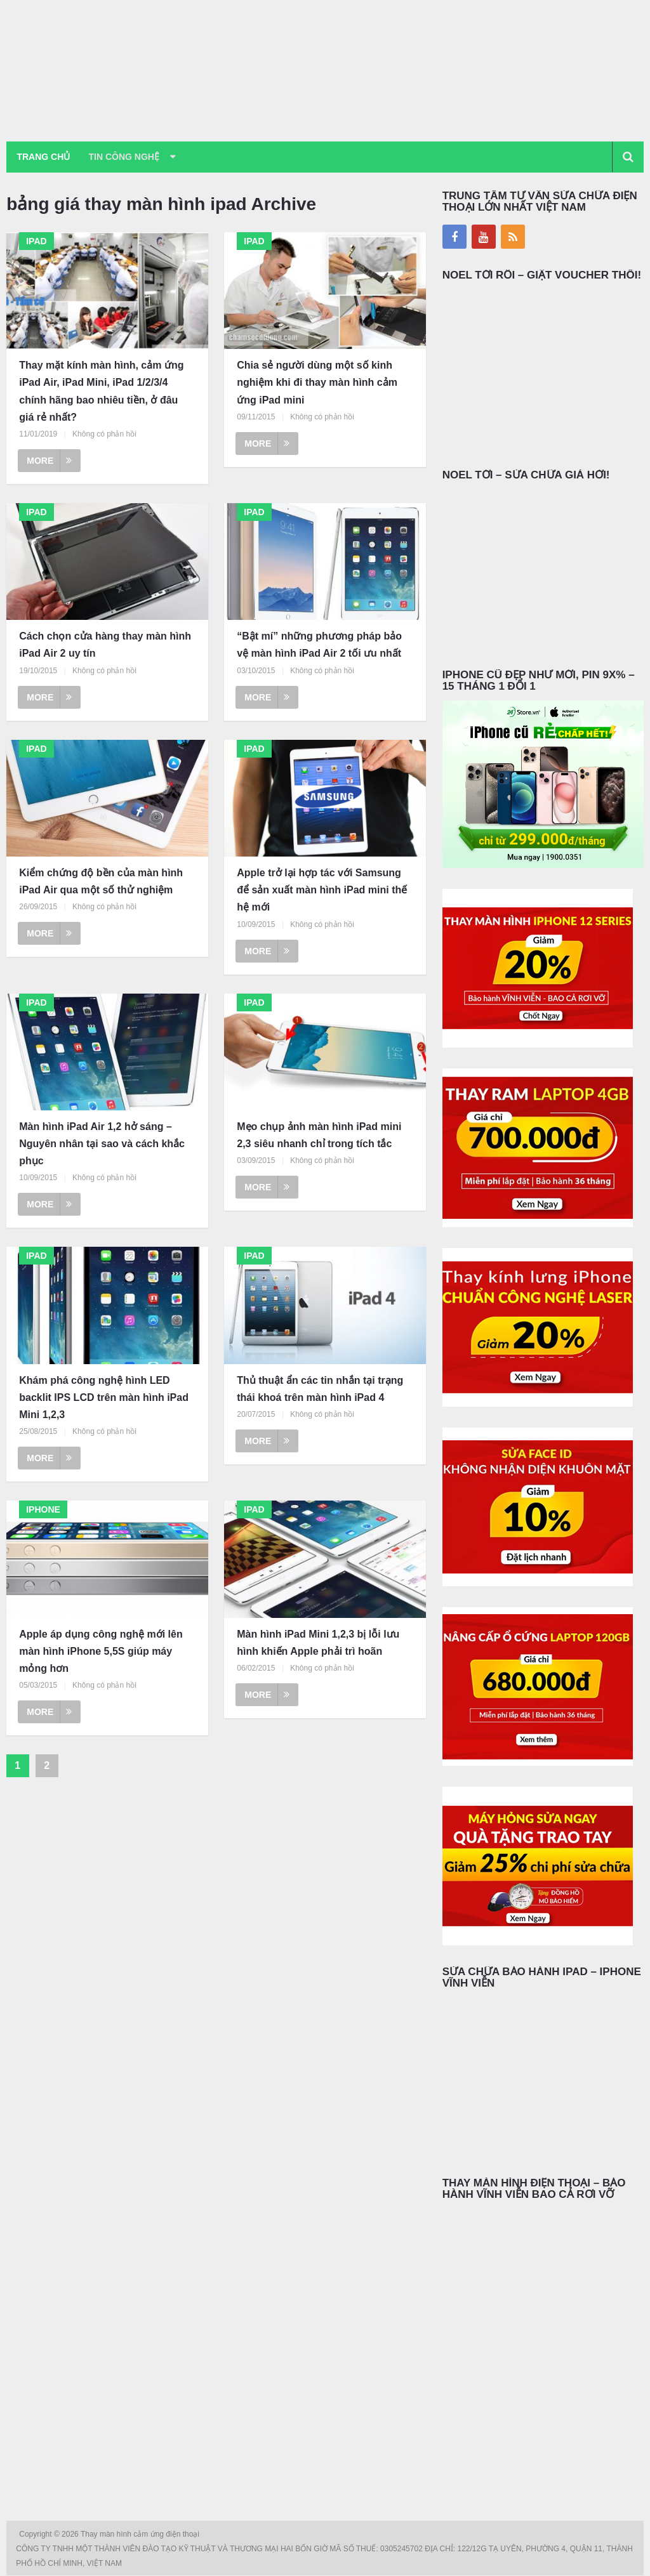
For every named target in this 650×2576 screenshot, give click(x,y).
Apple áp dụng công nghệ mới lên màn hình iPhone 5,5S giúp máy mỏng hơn (100, 1651)
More (49, 461)
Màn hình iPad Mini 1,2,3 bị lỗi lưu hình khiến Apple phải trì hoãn (318, 1643)
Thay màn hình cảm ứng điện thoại (141, 2534)
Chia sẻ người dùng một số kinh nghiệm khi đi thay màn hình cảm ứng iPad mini (317, 383)
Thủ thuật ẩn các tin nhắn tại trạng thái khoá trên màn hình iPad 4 (320, 1389)
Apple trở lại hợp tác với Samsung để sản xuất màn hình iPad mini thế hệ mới (322, 890)
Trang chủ (44, 157)
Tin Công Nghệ (129, 157)
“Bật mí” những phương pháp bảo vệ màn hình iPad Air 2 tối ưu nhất (319, 646)
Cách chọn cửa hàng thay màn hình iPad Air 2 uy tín (105, 646)
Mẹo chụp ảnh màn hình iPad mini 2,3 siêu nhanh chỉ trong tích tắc (319, 1136)
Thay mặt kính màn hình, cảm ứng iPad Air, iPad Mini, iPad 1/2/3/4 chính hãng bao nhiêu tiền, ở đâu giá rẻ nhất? (101, 392)
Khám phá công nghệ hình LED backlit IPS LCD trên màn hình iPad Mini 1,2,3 (104, 1398)
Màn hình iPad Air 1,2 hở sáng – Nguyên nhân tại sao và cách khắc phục (102, 1144)
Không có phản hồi (104, 434)
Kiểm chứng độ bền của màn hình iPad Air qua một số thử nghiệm (101, 882)
